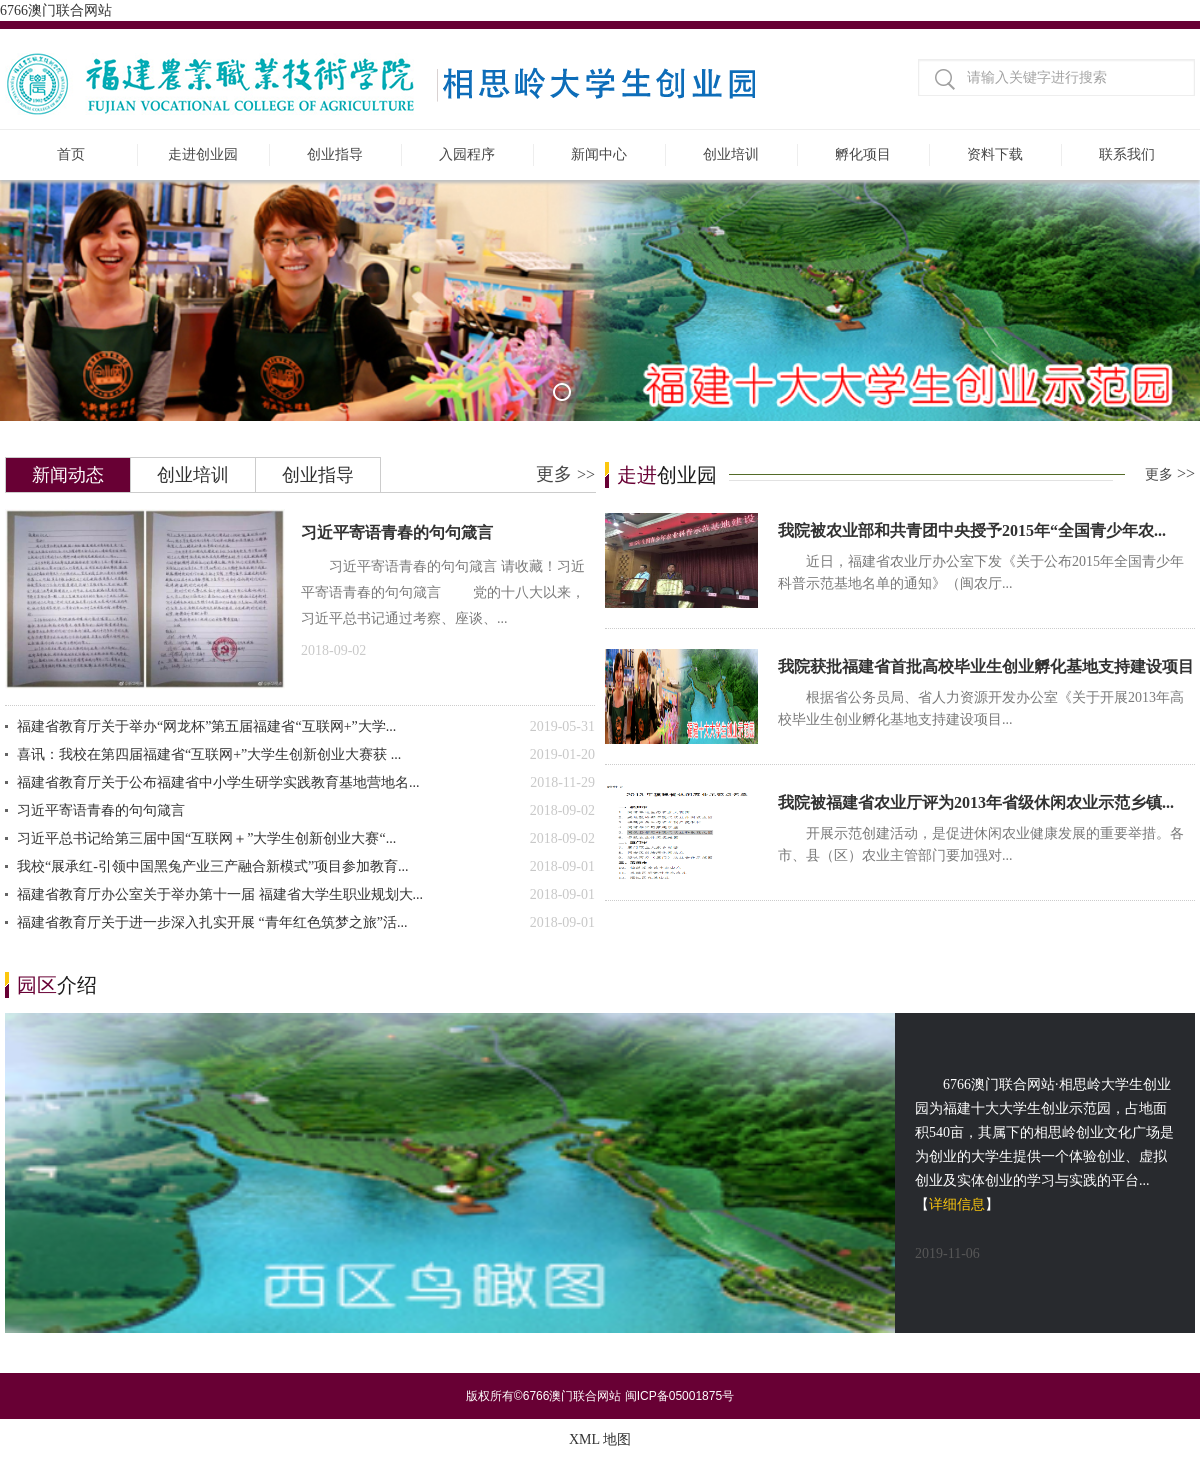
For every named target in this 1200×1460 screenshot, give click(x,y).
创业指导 (335, 154)
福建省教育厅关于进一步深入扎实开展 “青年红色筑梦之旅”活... (306, 923)
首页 (71, 154)
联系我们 (1127, 154)
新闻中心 (599, 154)
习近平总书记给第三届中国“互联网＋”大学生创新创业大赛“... (306, 839)
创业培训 (731, 154)
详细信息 (957, 1204)
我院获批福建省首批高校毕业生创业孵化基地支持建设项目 (986, 666)
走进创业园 (203, 154)
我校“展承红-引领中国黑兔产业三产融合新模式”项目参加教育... (306, 867)
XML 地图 (600, 1439)
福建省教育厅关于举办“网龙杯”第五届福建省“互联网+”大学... (306, 727)
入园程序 (467, 154)
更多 (565, 474)
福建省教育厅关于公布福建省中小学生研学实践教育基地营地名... (306, 783)
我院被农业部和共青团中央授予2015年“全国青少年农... (972, 530)
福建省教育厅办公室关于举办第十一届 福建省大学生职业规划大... (306, 895)
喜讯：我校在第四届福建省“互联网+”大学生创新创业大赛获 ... (306, 755)
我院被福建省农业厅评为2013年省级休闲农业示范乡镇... (976, 802)
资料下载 (995, 154)
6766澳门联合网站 (56, 10)
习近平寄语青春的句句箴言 (397, 532)
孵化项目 (863, 154)
